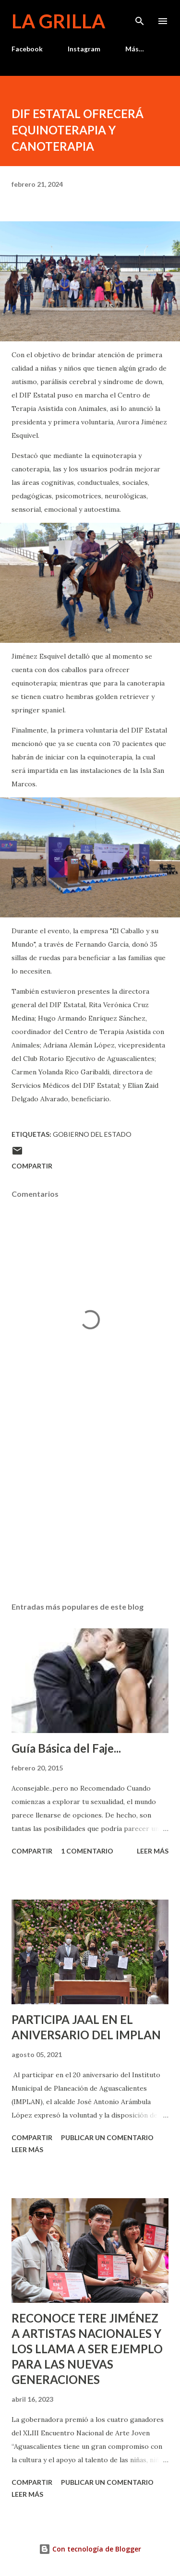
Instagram (84, 49)
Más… (134, 49)
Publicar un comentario (107, 2137)
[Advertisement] (90, 1511)
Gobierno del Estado (92, 1134)
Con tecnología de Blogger (90, 2548)
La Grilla (58, 21)
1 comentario (87, 1851)
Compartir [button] (32, 1166)
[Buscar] (139, 17)
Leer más (152, 1851)
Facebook (27, 49)
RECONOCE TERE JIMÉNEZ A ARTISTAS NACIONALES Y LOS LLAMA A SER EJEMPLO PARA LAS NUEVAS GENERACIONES (87, 2348)
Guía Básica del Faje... (66, 1748)
